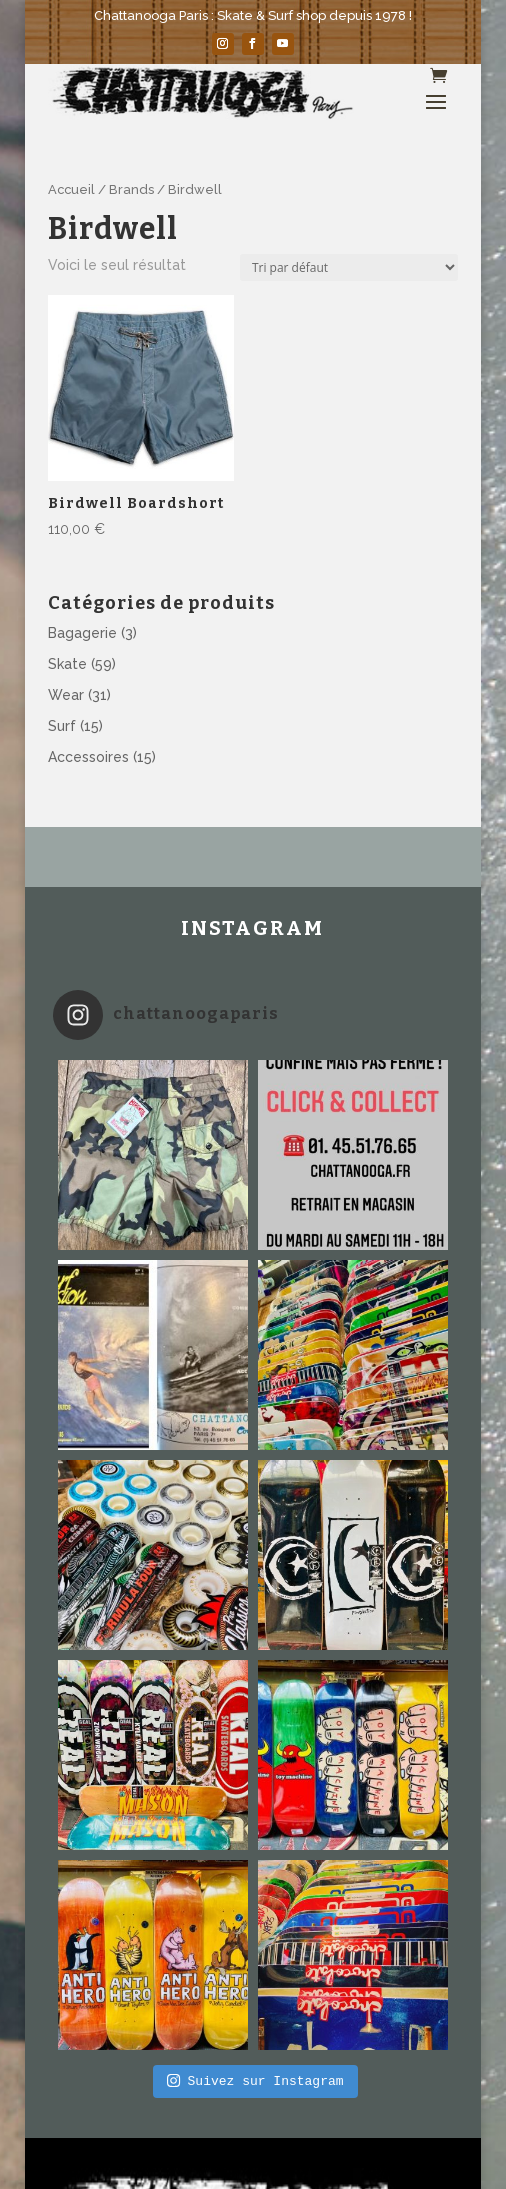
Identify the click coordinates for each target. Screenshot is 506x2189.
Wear (66, 695)
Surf (62, 726)
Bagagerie (82, 633)
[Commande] (349, 267)
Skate (67, 664)
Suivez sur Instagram (255, 2081)
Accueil (71, 189)
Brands (131, 189)
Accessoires (88, 757)
